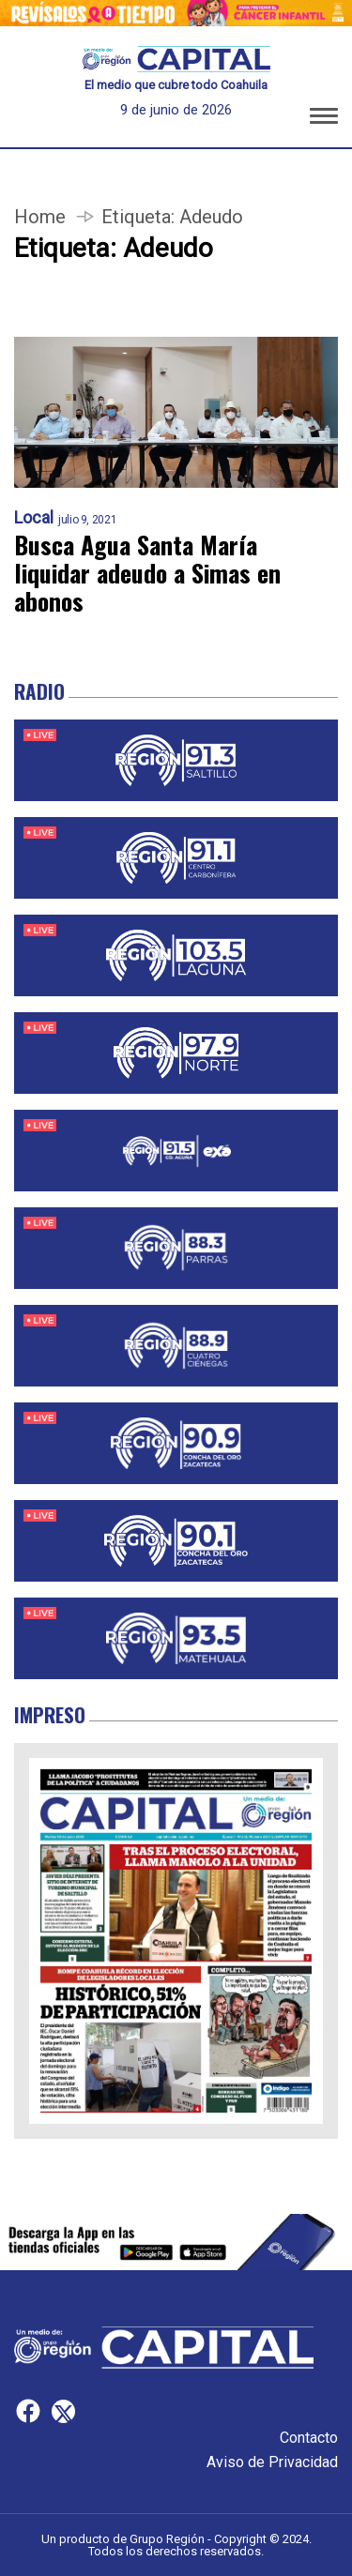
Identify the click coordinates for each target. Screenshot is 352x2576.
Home (40, 216)
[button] (324, 119)
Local (34, 517)
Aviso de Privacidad (272, 2462)
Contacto (309, 2438)
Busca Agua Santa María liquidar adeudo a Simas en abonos (147, 573)
